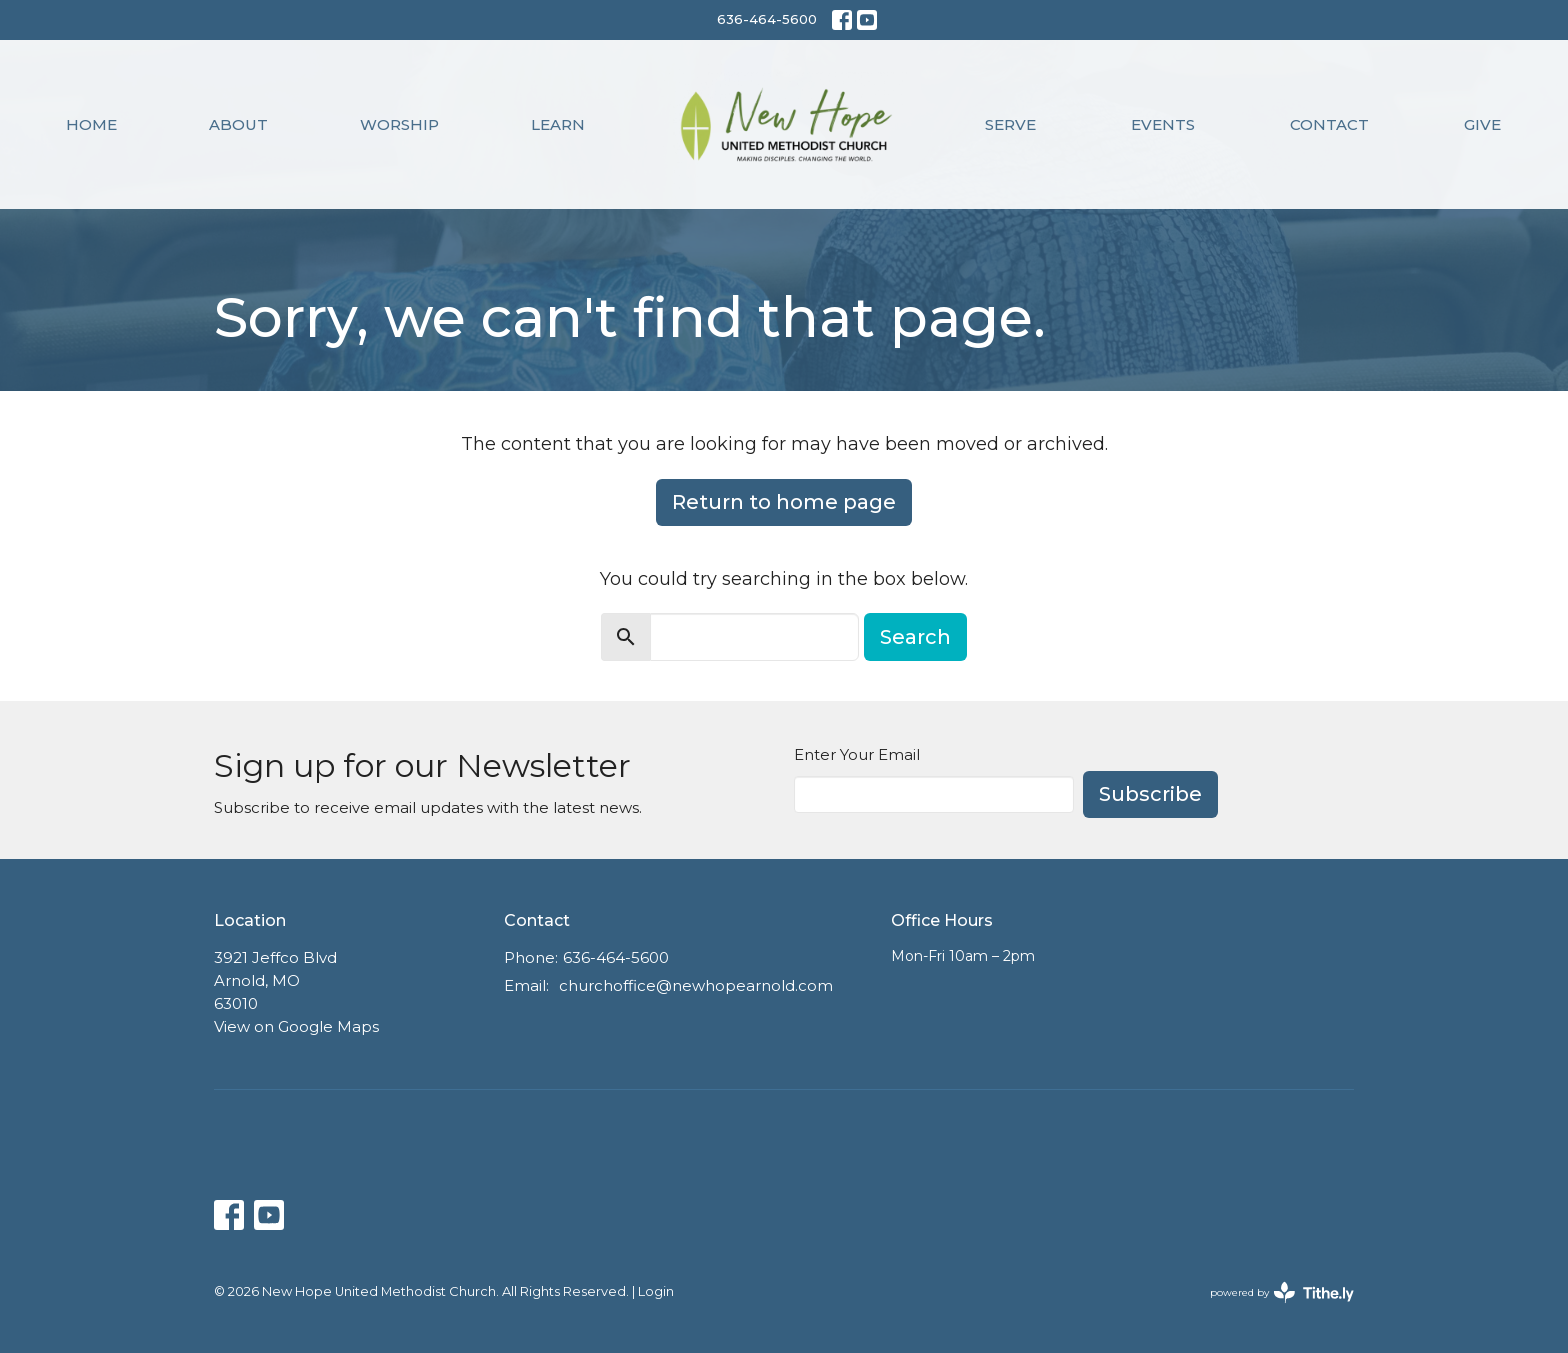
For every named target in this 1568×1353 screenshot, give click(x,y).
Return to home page (784, 502)
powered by (1282, 1292)
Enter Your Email (857, 754)
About (238, 124)
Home (91, 124)
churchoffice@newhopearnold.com (696, 985)
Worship (399, 124)
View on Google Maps (296, 1026)
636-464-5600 (767, 19)
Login (656, 1291)
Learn (558, 124)
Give (1482, 124)
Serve (1010, 124)
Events (1163, 124)
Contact (1329, 124)
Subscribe (1150, 794)
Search (915, 637)
